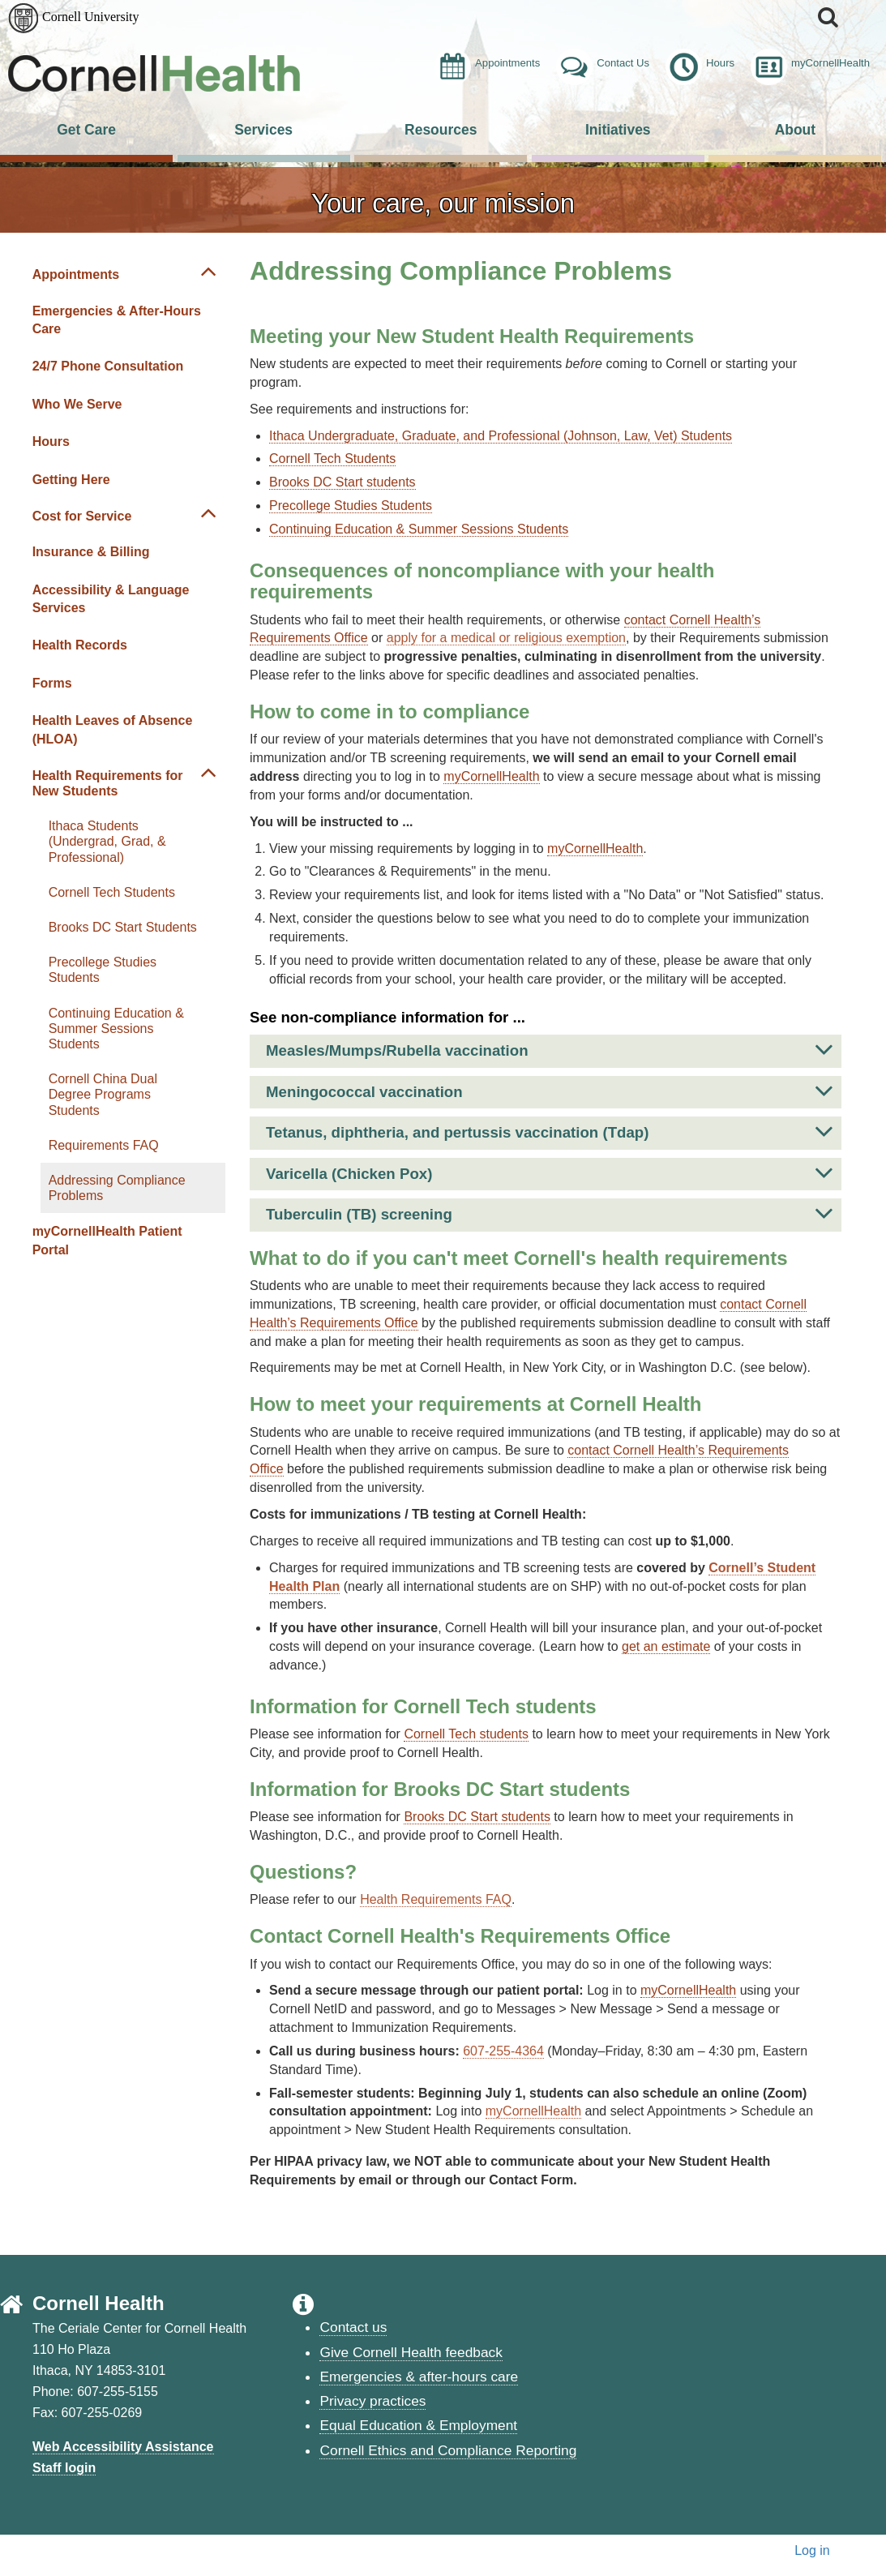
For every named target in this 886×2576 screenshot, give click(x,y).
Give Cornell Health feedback (410, 2352)
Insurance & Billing (91, 552)
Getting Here (71, 479)
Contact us (353, 2327)
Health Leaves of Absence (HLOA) (112, 729)
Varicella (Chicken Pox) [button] (549, 1173)
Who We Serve (77, 404)
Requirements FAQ (104, 1145)
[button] (829, 17)
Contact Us (602, 63)
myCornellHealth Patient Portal (107, 1240)
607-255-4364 (503, 2051)
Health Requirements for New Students (107, 783)
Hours (700, 63)
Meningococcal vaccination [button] (549, 1091)
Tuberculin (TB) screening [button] (549, 1213)
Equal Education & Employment (418, 2425)
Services (263, 130)
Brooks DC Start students (342, 482)
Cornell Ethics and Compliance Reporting (447, 2450)
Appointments (487, 63)
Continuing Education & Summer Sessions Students (116, 1028)
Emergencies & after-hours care (418, 2376)
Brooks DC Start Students (123, 927)
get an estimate (666, 1646)
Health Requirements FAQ (435, 1899)
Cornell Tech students (466, 1734)
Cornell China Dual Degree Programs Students (103, 1094)
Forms (52, 683)
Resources (440, 130)
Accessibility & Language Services (111, 599)
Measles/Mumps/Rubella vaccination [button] (549, 1050)
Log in (812, 2550)
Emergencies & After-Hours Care (116, 320)
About (795, 130)
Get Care (86, 130)
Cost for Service (82, 516)
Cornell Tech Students (112, 892)
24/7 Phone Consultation (108, 366)
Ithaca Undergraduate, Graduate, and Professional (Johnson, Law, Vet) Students (500, 436)
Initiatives (618, 130)
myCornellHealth (810, 63)
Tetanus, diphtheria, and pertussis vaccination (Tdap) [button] (549, 1132)
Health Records (79, 645)
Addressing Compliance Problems (117, 1187)
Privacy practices (372, 2401)
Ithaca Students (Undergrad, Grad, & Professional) (107, 841)
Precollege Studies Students (102, 969)
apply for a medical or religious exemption (506, 638)
